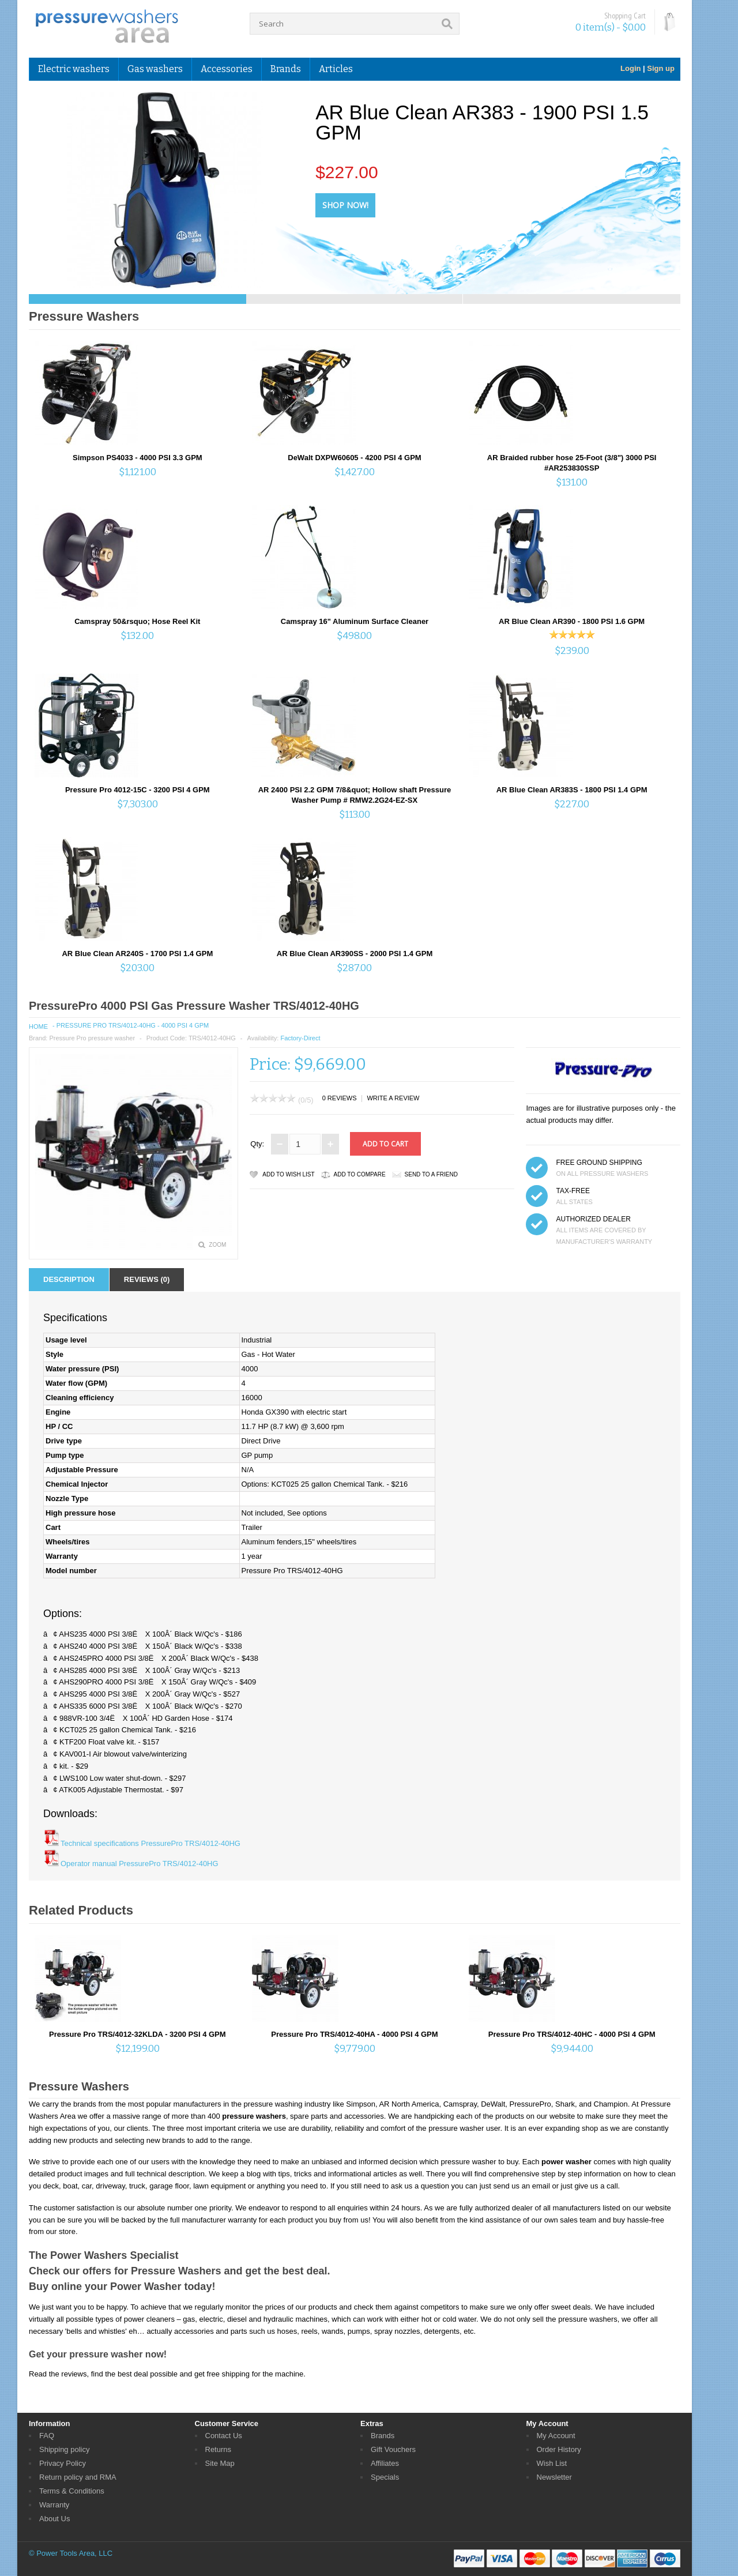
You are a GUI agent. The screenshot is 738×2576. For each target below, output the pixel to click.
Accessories (227, 68)
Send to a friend (431, 1174)
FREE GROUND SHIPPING (599, 1163)
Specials (385, 2477)
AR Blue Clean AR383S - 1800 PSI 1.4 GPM (571, 789)
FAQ (46, 2435)
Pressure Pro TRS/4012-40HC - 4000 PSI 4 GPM (572, 2034)
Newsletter (554, 2477)
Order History (559, 2449)
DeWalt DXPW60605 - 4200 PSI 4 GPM (354, 457)
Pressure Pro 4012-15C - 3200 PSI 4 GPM (137, 789)
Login (630, 68)
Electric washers (74, 68)
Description (69, 1279)
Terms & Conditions (71, 2491)
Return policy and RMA (77, 2477)
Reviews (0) (147, 1279)
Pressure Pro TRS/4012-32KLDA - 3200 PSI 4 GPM (137, 2034)
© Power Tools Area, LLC (70, 2553)
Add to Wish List (288, 1174)
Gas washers (155, 68)
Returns (218, 2449)
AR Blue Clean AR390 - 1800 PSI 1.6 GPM (572, 621)
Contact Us (223, 2435)
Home (38, 1026)
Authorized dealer (593, 1219)
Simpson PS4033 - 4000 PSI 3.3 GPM (137, 457)
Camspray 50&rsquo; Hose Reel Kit (137, 621)
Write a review (393, 1098)
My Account (556, 2435)
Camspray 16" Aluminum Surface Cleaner (354, 621)
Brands (285, 68)
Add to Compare (360, 1174)
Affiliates (385, 2463)
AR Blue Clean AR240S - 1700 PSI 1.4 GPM (137, 953)
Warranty (54, 2504)
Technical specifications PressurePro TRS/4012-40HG (150, 1843)
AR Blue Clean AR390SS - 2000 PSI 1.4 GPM (354, 953)
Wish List (552, 2463)
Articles (336, 68)
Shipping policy (64, 2449)
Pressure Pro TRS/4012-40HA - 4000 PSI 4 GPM (354, 2034)
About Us (54, 2518)
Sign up (661, 68)
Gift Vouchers (393, 2449)
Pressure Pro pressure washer (92, 1038)
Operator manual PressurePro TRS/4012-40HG (140, 1863)
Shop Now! (345, 205)
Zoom (217, 1245)
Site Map (220, 2463)
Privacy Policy (62, 2463)
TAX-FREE (572, 1191)
